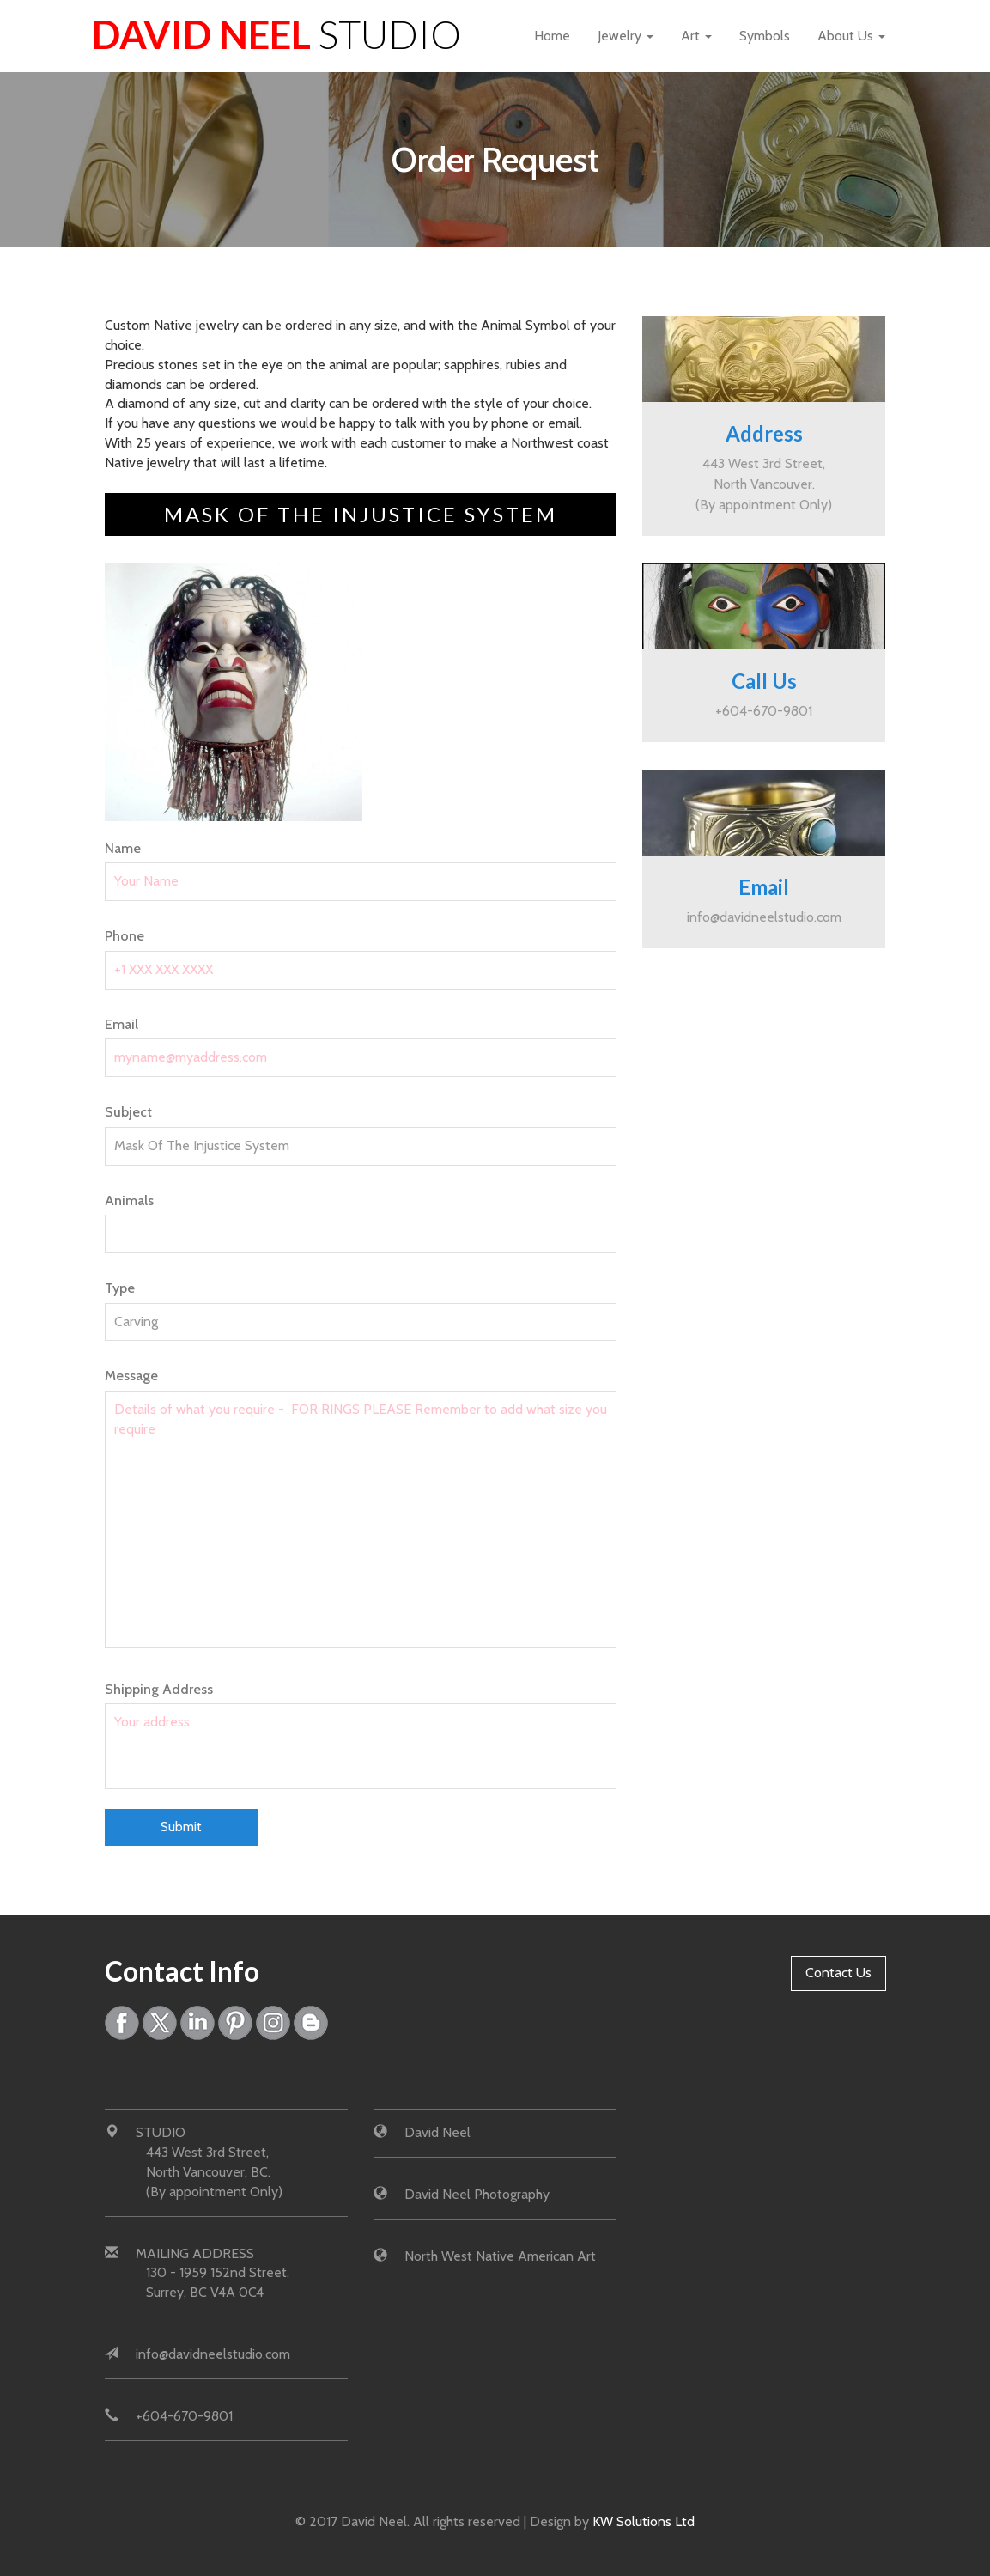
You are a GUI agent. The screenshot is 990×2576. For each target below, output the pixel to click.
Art (696, 35)
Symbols (764, 35)
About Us (851, 35)
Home (552, 35)
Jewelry (625, 35)
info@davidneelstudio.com (764, 917)
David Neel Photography (477, 2194)
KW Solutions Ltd (643, 2521)
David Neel (276, 34)
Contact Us (838, 1972)
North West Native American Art (500, 2256)
